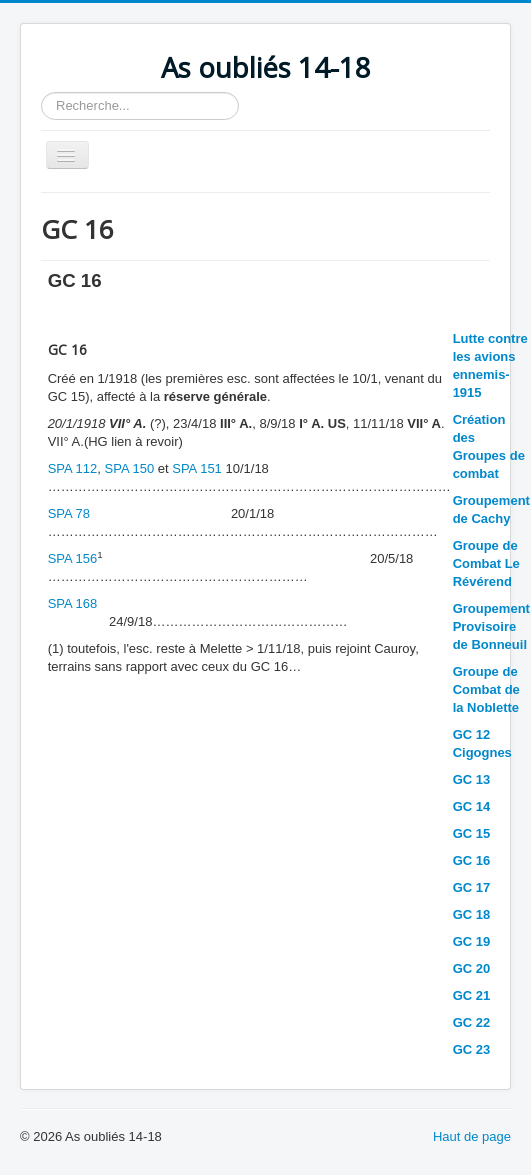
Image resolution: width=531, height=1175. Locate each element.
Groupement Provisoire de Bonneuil (491, 626)
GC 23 (472, 1049)
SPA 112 (73, 468)
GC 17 (472, 887)
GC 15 (472, 833)
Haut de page (472, 1136)
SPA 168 (73, 603)
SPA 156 (73, 558)
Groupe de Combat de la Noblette (486, 689)
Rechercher (41, 92)
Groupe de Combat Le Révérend (486, 563)
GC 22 (472, 1022)
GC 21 (472, 995)
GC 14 (472, 806)
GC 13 (472, 779)
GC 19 (472, 941)
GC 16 (472, 860)
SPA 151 (197, 468)
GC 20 (472, 968)
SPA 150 (130, 468)
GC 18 (472, 914)
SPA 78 (69, 513)
